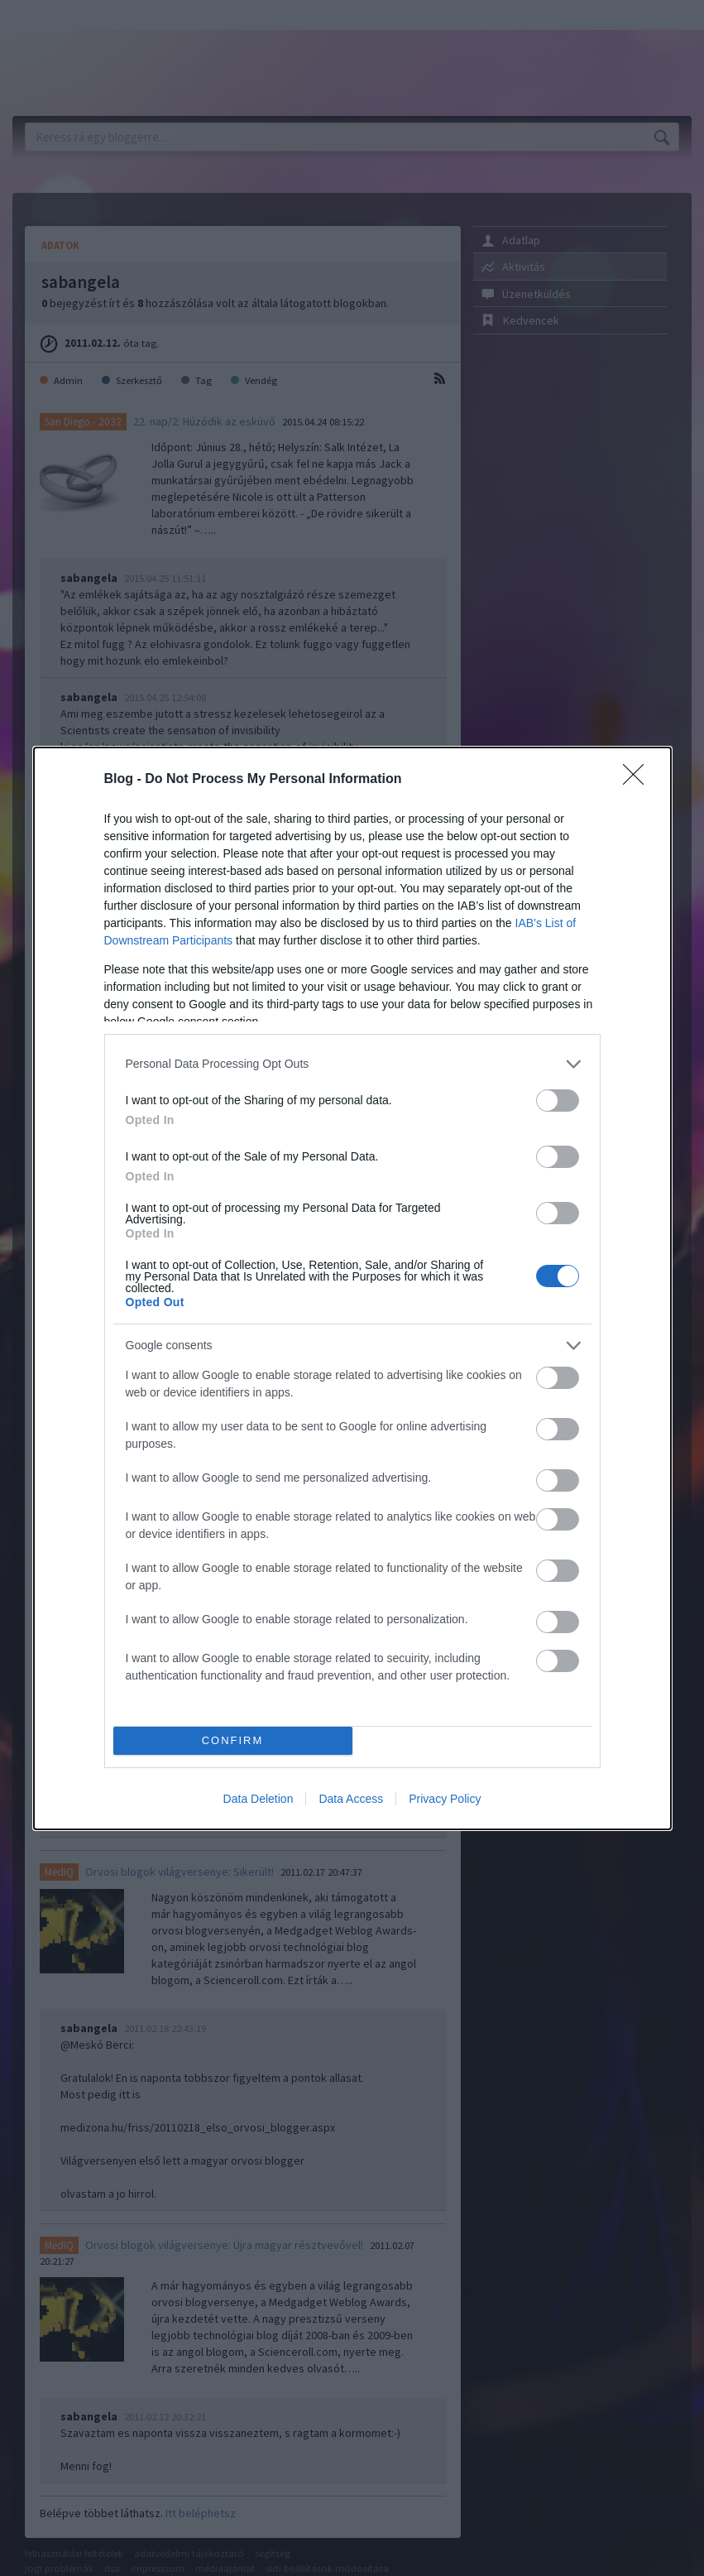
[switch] (557, 1100)
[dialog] (352, 1288)
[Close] (638, 779)
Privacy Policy (445, 1798)
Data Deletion (258, 1798)
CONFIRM (233, 1740)
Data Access (350, 1798)
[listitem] (352, 1064)
